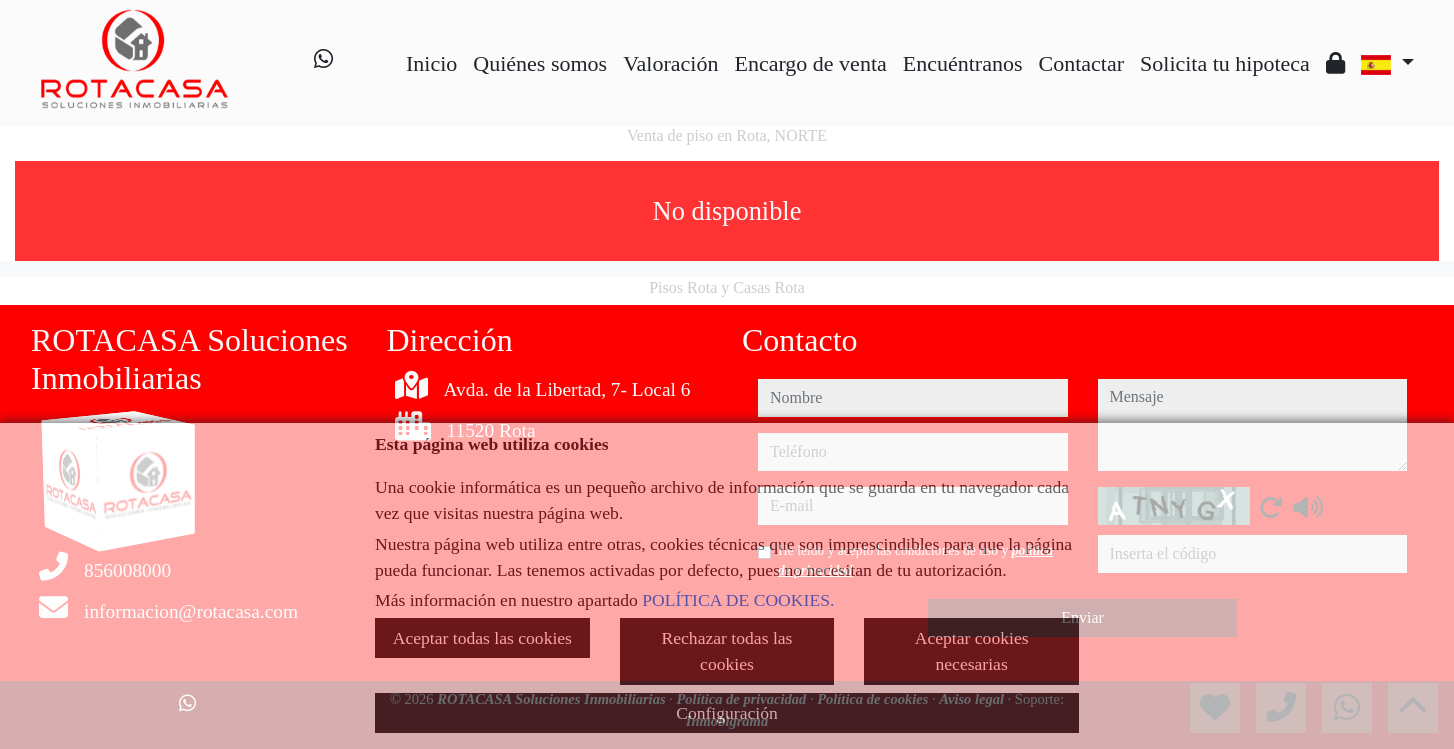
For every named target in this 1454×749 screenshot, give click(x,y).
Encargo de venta (810, 63)
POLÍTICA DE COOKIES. (738, 600)
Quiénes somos (540, 63)
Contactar (1082, 63)
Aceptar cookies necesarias (972, 651)
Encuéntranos (963, 63)
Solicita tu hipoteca (1225, 63)
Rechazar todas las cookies (727, 651)
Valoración (670, 63)
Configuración (727, 713)
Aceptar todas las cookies (482, 638)
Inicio (431, 63)
